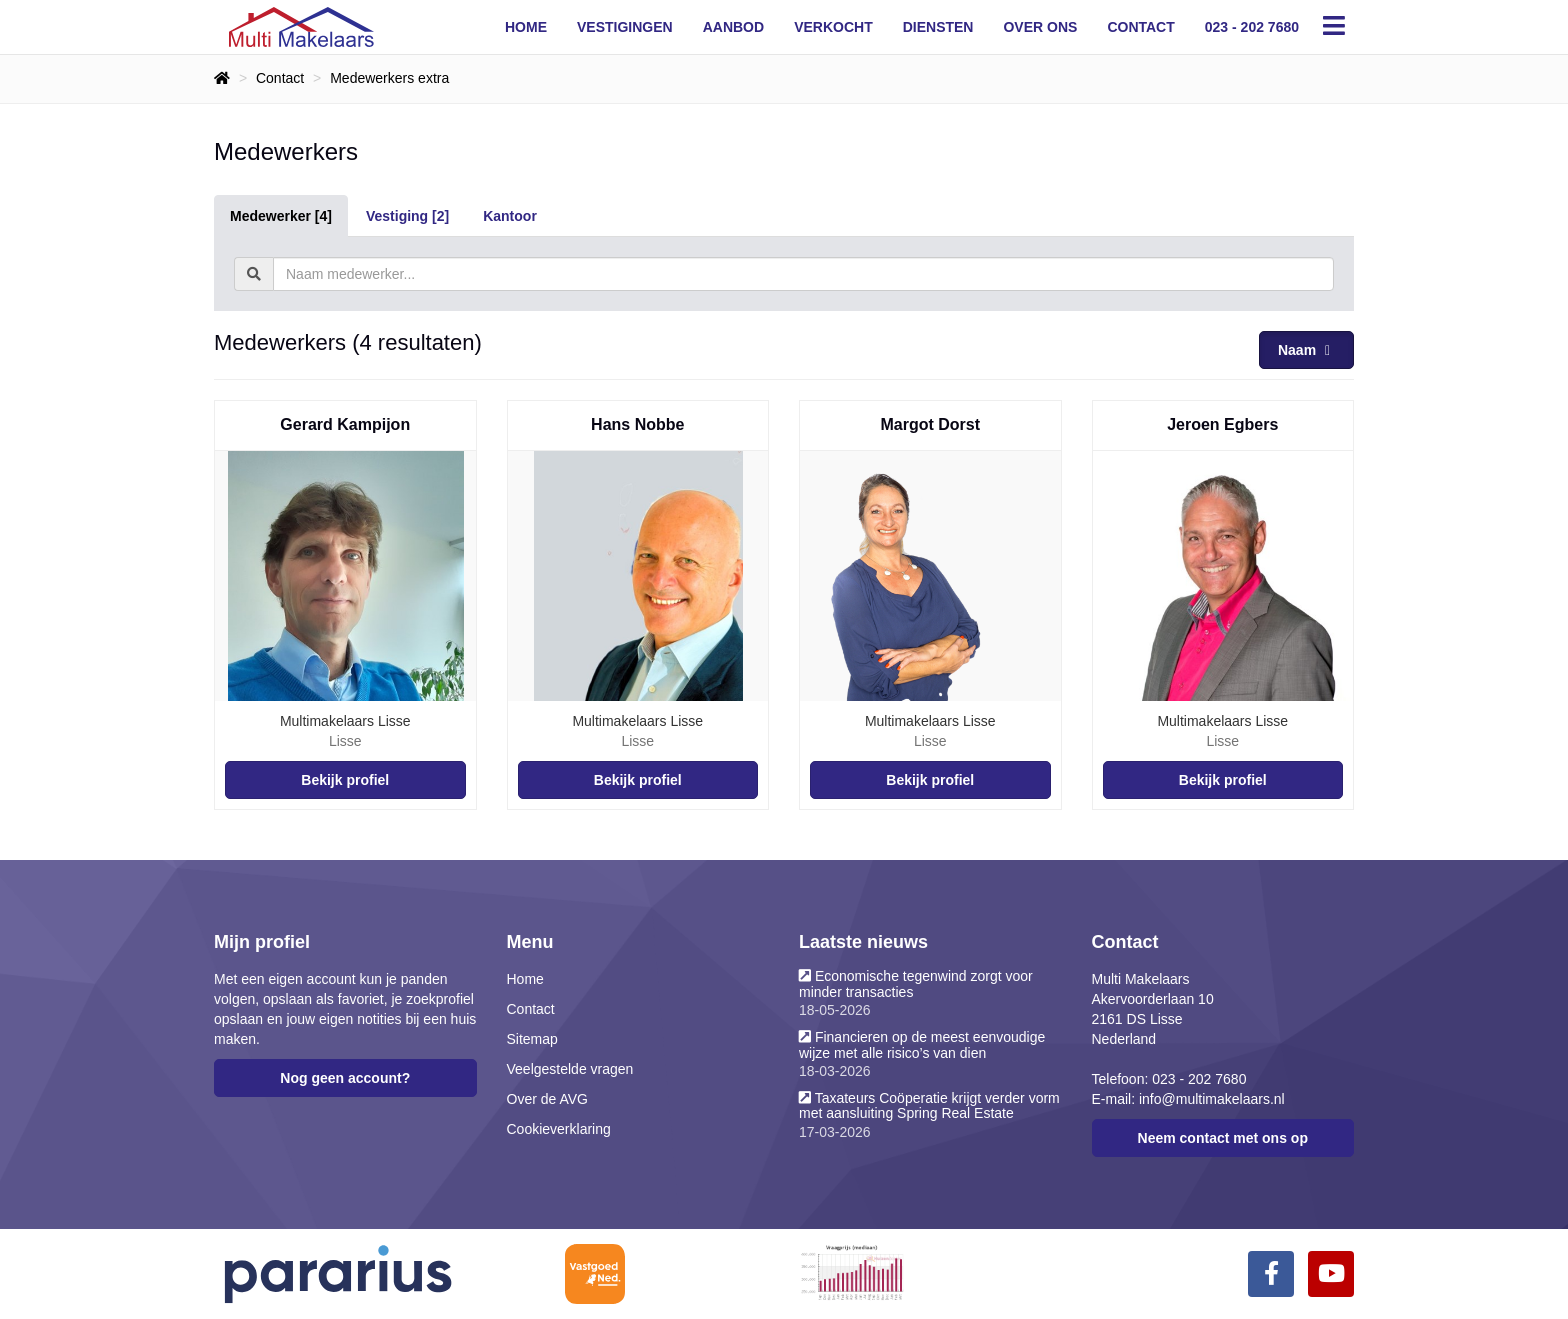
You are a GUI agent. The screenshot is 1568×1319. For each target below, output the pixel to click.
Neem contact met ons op (1223, 1138)
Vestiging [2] (407, 216)
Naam (1306, 350)
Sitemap (532, 1039)
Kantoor (510, 216)
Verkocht (833, 27)
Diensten (938, 27)
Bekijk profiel (345, 780)
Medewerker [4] (281, 216)
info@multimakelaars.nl (1212, 1099)
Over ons (1040, 27)
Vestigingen (625, 27)
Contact (1140, 27)
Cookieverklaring (559, 1129)
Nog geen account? (345, 1078)
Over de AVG (547, 1099)
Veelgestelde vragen (570, 1069)
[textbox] (803, 274)
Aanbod (733, 27)
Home (526, 27)
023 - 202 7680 (1252, 27)
